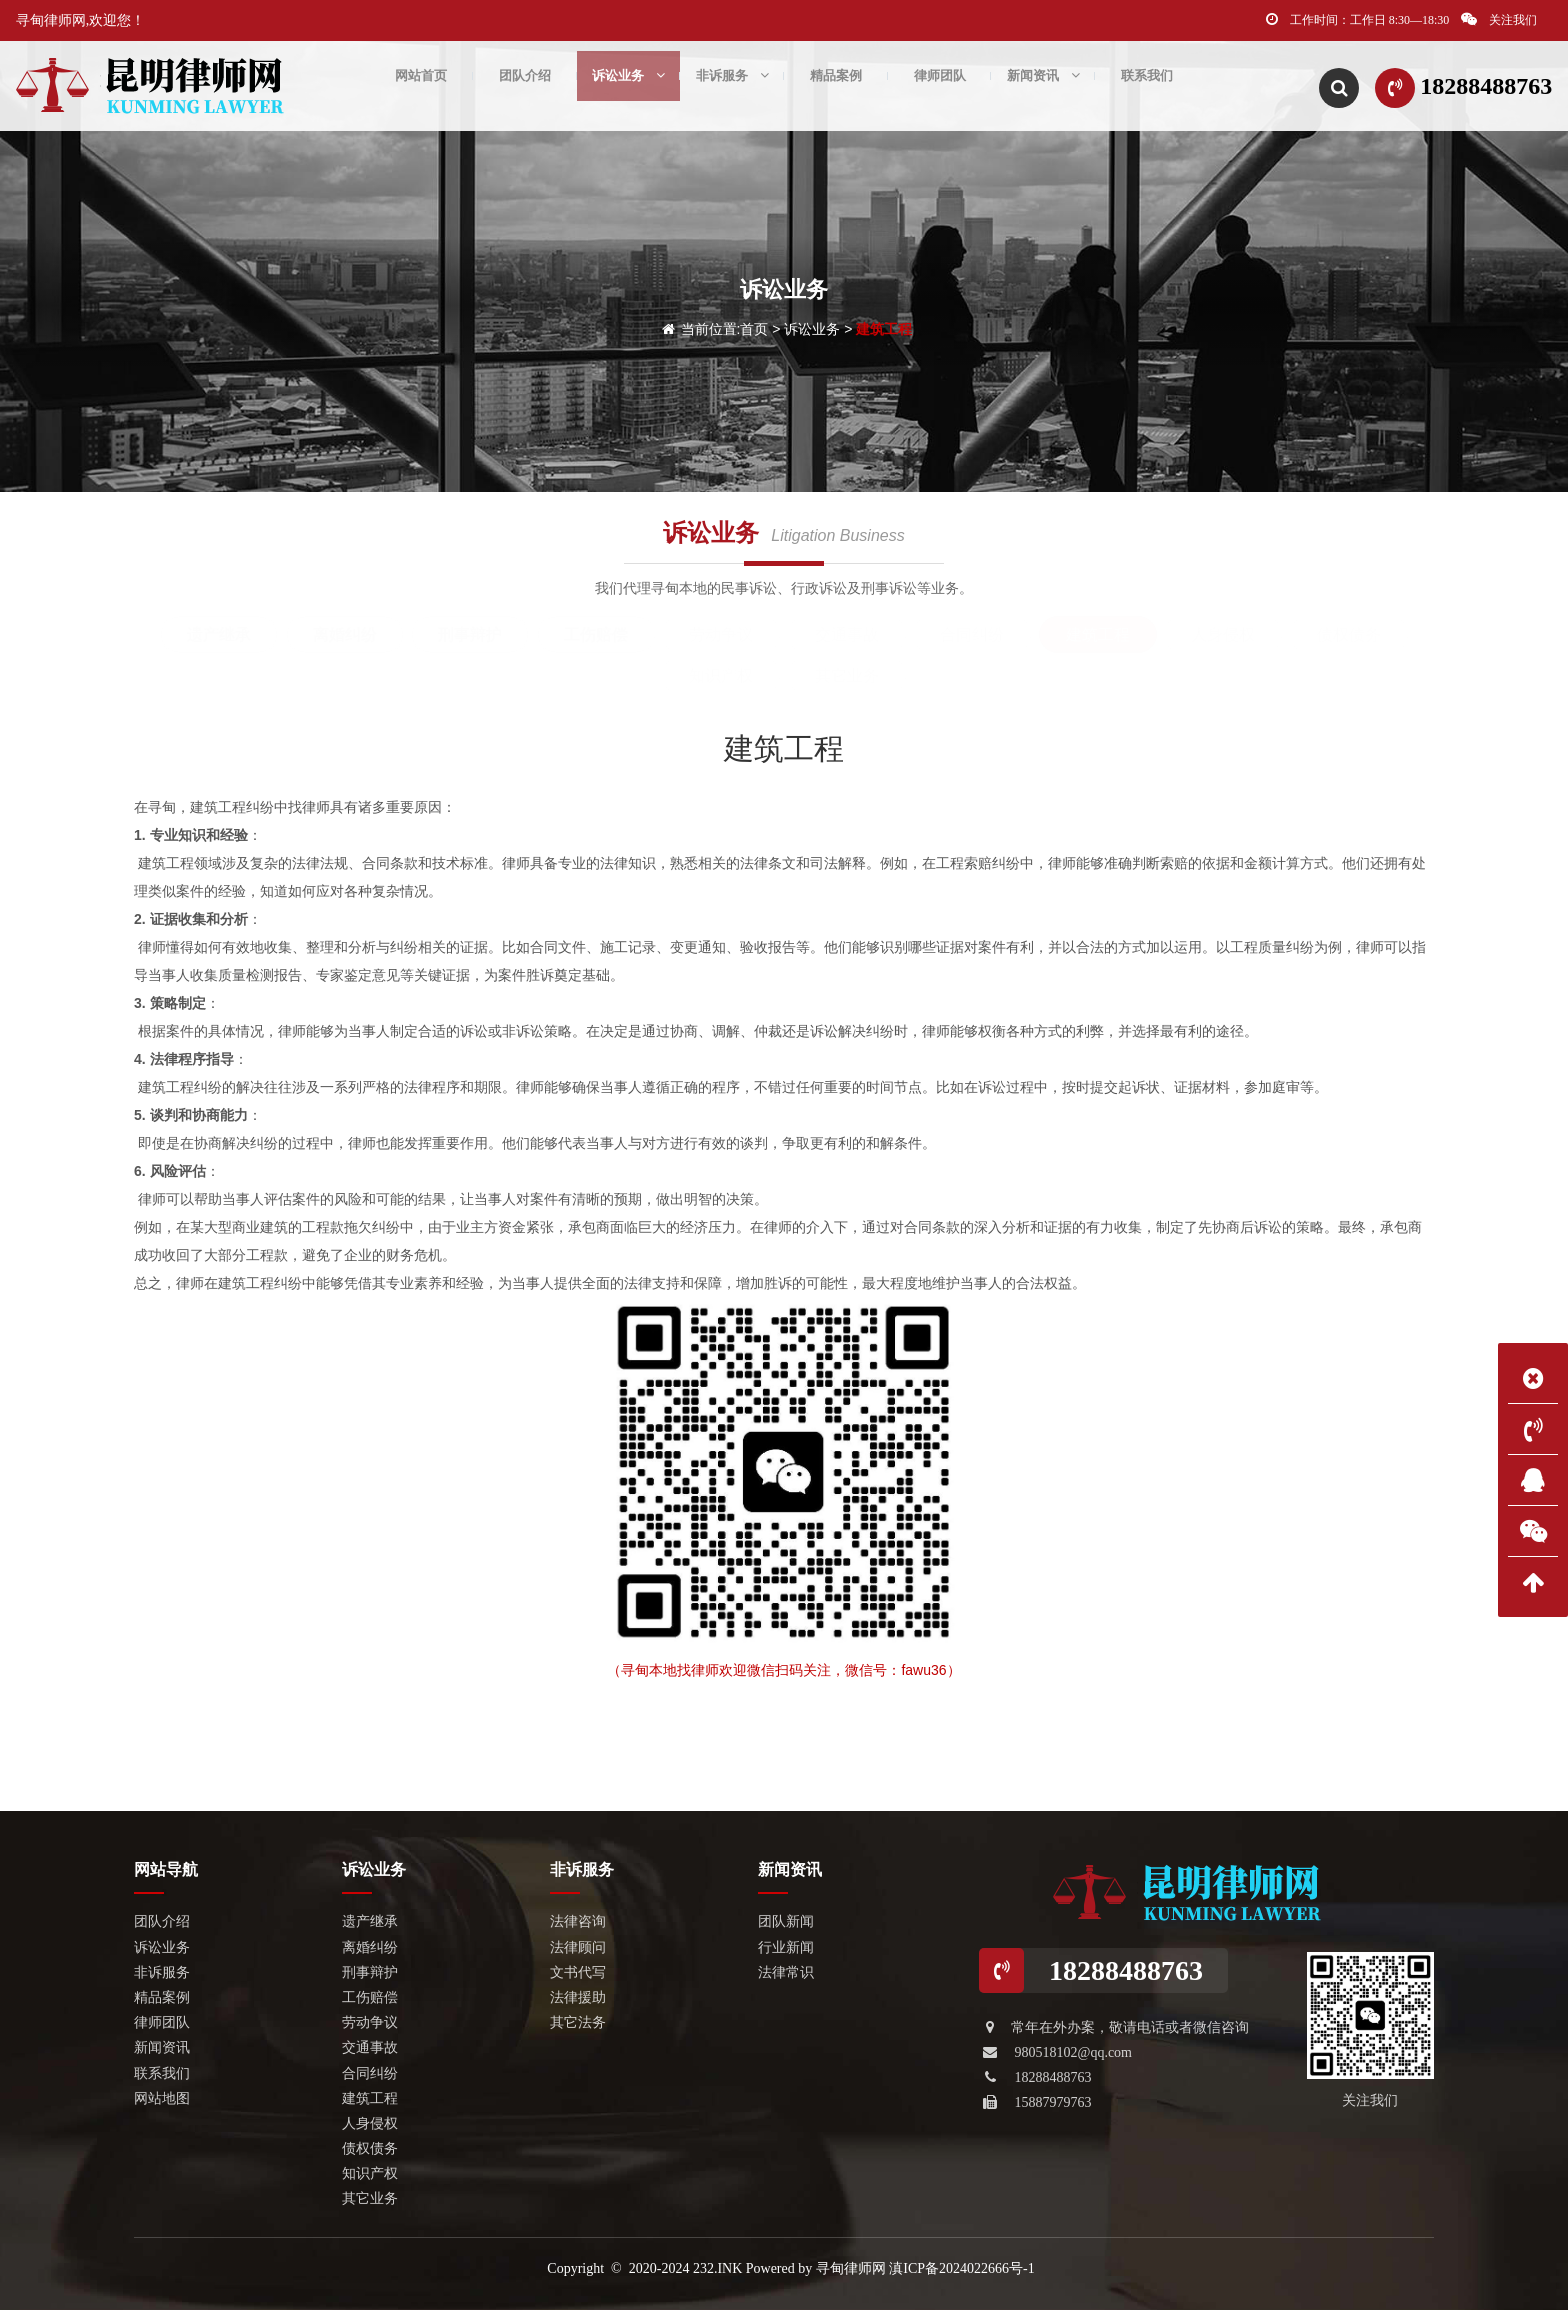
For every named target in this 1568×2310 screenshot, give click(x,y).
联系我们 (1147, 85)
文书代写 (578, 1972)
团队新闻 (786, 1921)
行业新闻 (786, 1947)
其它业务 (847, 675)
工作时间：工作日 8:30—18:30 (1358, 19)
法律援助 (578, 1997)
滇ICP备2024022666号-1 (961, 2268)
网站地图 (162, 2098)
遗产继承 (219, 634)
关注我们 (1499, 19)
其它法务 (578, 2022)
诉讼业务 (628, 85)
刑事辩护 (470, 634)
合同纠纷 (972, 634)
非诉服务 (732, 85)
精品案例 (836, 85)
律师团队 (940, 85)
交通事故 (847, 634)
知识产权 (721, 675)
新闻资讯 (1043, 85)
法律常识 (786, 1972)
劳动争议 (721, 634)
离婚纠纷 (345, 634)
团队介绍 (525, 85)
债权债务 (1349, 634)
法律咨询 (578, 1921)
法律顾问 (578, 1947)
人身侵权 (1223, 634)
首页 (754, 329)
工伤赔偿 (596, 634)
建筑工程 (884, 329)
